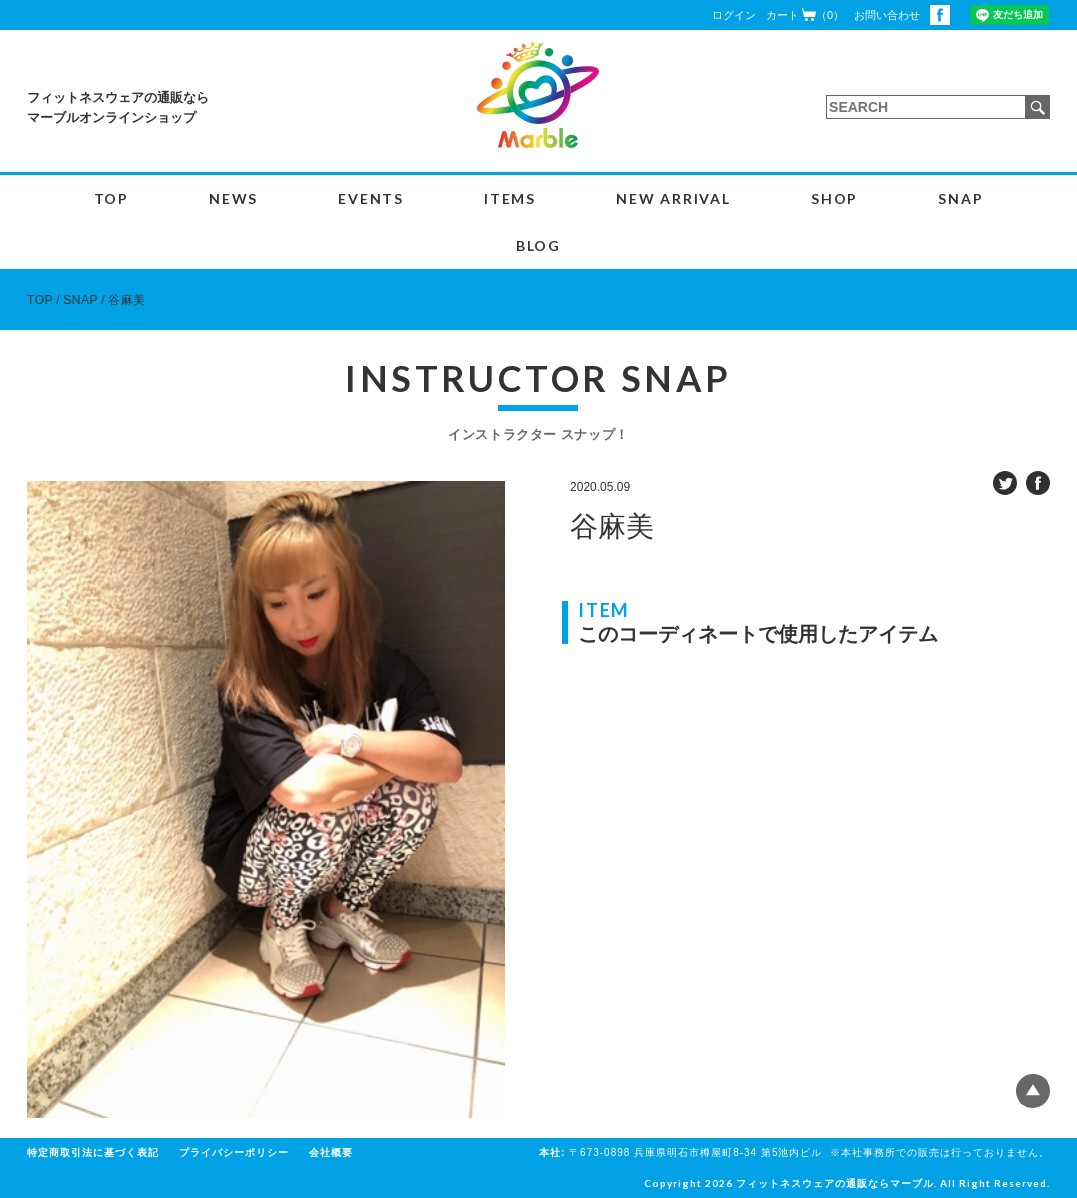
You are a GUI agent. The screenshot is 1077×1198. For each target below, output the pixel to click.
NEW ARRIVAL (673, 198)
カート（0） (805, 14)
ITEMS (510, 198)
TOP (111, 198)
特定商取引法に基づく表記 (93, 1152)
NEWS (233, 198)
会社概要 (331, 1152)
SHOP (834, 198)
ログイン (734, 15)
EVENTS (371, 198)
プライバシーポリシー (234, 1152)
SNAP (960, 198)
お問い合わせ (887, 15)
